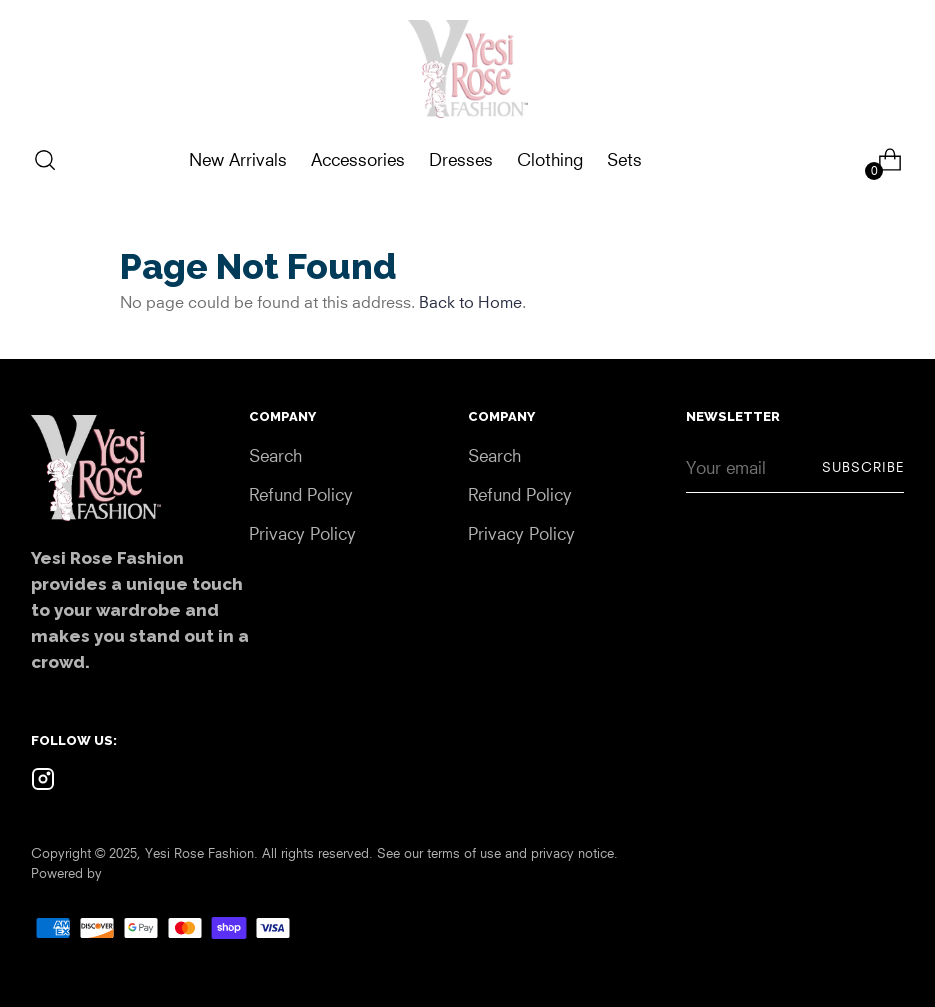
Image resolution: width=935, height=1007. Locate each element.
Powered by (66, 873)
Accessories (358, 159)
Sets (624, 159)
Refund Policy (301, 494)
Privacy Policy (302, 533)
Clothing (550, 159)
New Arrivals (238, 159)
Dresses (461, 159)
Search (275, 455)
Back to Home (470, 302)
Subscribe (863, 467)
